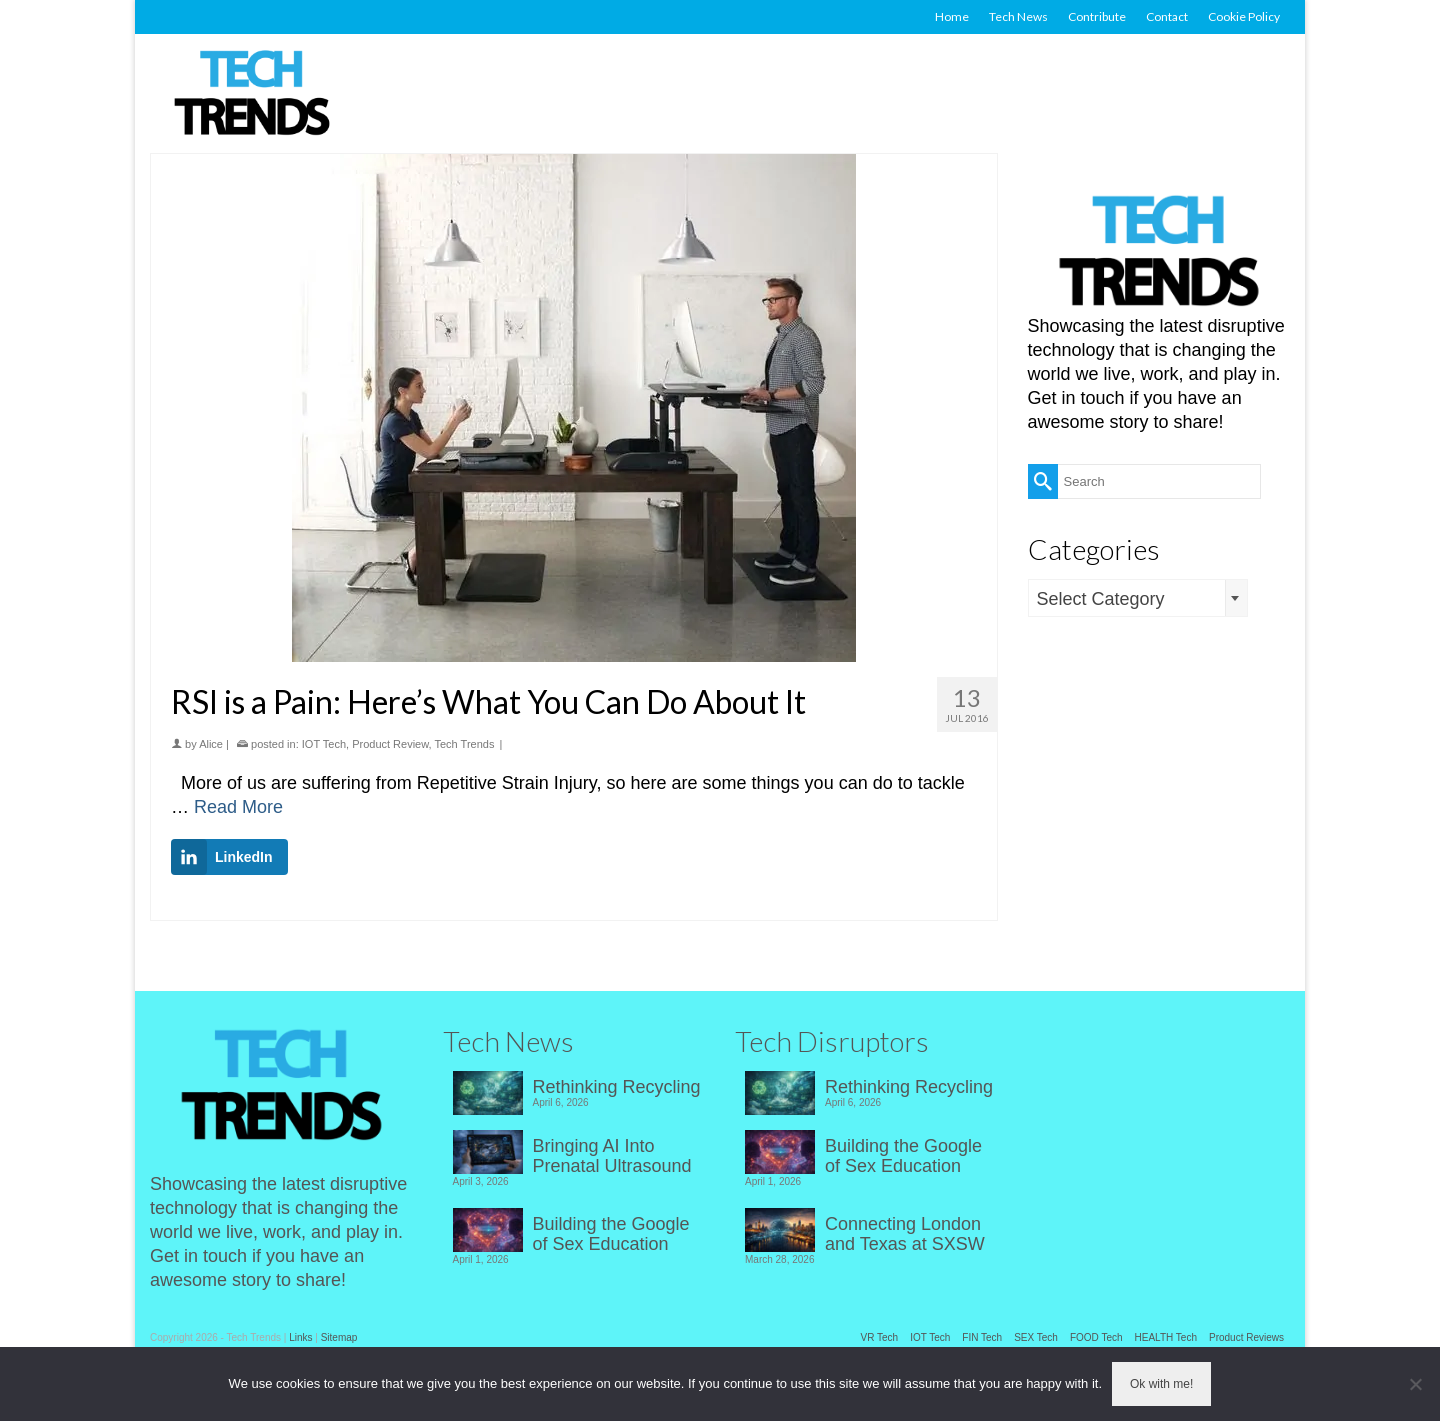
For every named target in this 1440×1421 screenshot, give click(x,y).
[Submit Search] (1043, 481)
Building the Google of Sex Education (611, 1234)
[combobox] (1138, 598)
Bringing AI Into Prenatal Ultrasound (612, 1156)
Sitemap (339, 1337)
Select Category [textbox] (1101, 599)
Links (300, 1337)
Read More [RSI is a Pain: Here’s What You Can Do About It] (238, 807)
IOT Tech (324, 744)
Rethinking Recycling (617, 1087)
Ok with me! (1161, 1384)
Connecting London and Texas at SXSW (905, 1234)
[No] (1415, 1384)
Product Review (390, 744)
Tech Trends (465, 744)
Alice (211, 744)
